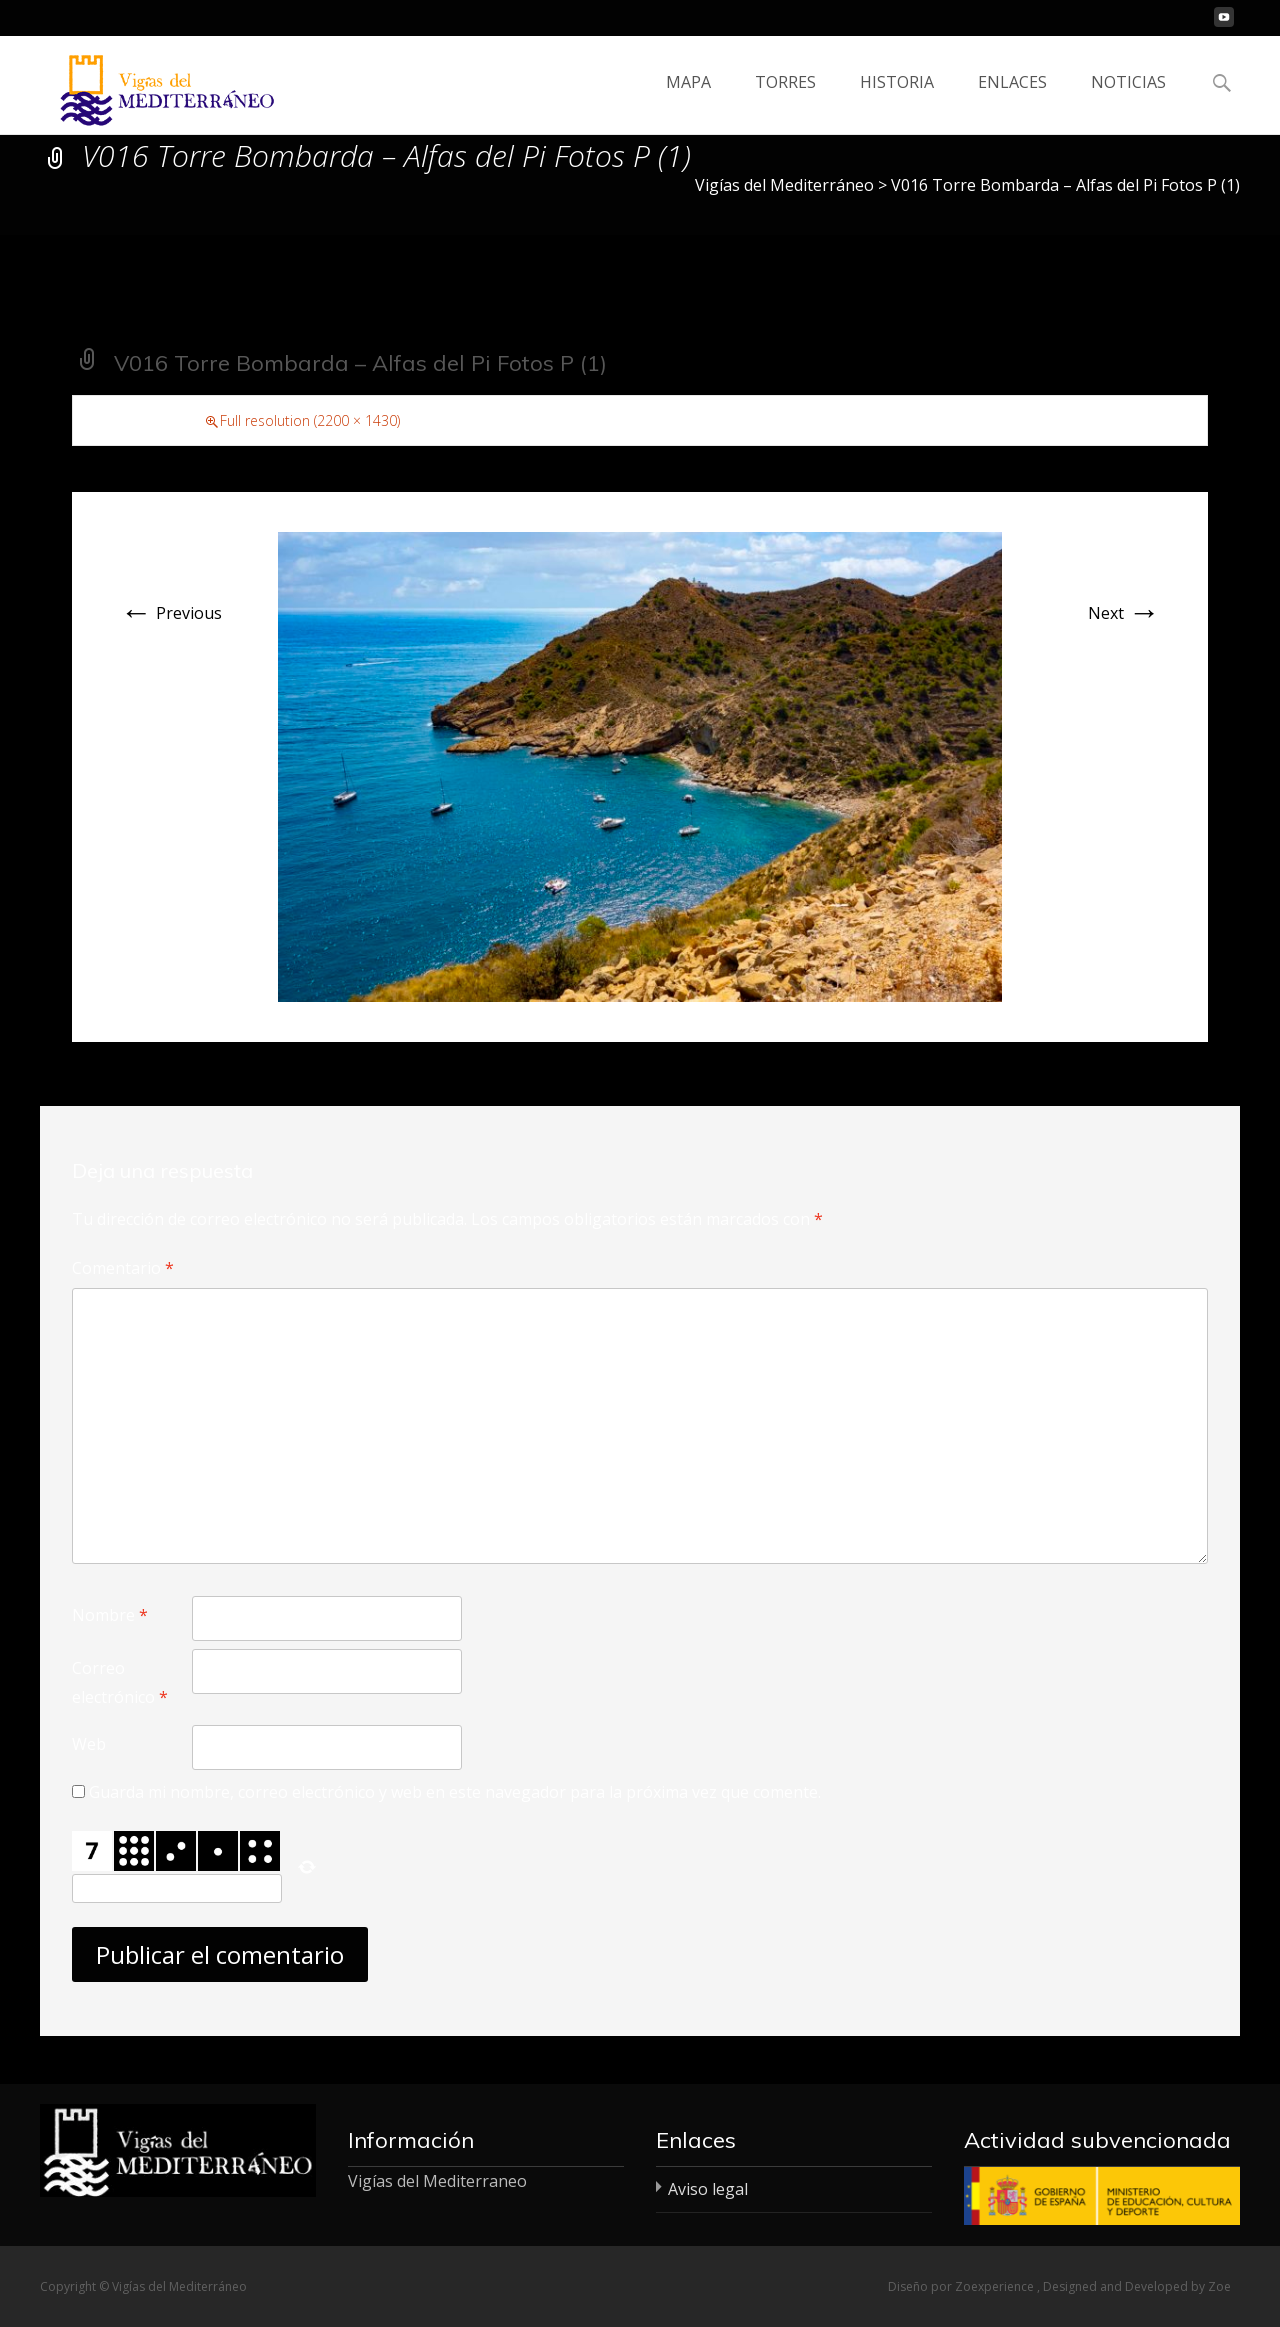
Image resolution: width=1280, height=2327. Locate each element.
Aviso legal (708, 2189)
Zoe (1219, 2286)
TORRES (785, 99)
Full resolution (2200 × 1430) (310, 420)
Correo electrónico (120, 1682)
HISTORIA (897, 99)
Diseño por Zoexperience (962, 2286)
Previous (171, 613)
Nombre (110, 1615)
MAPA (688, 99)
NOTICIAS (1128, 99)
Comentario (123, 1268)
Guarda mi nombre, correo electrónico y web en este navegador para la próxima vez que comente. (455, 1792)
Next (1124, 613)
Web (89, 1744)
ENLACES (1012, 99)
